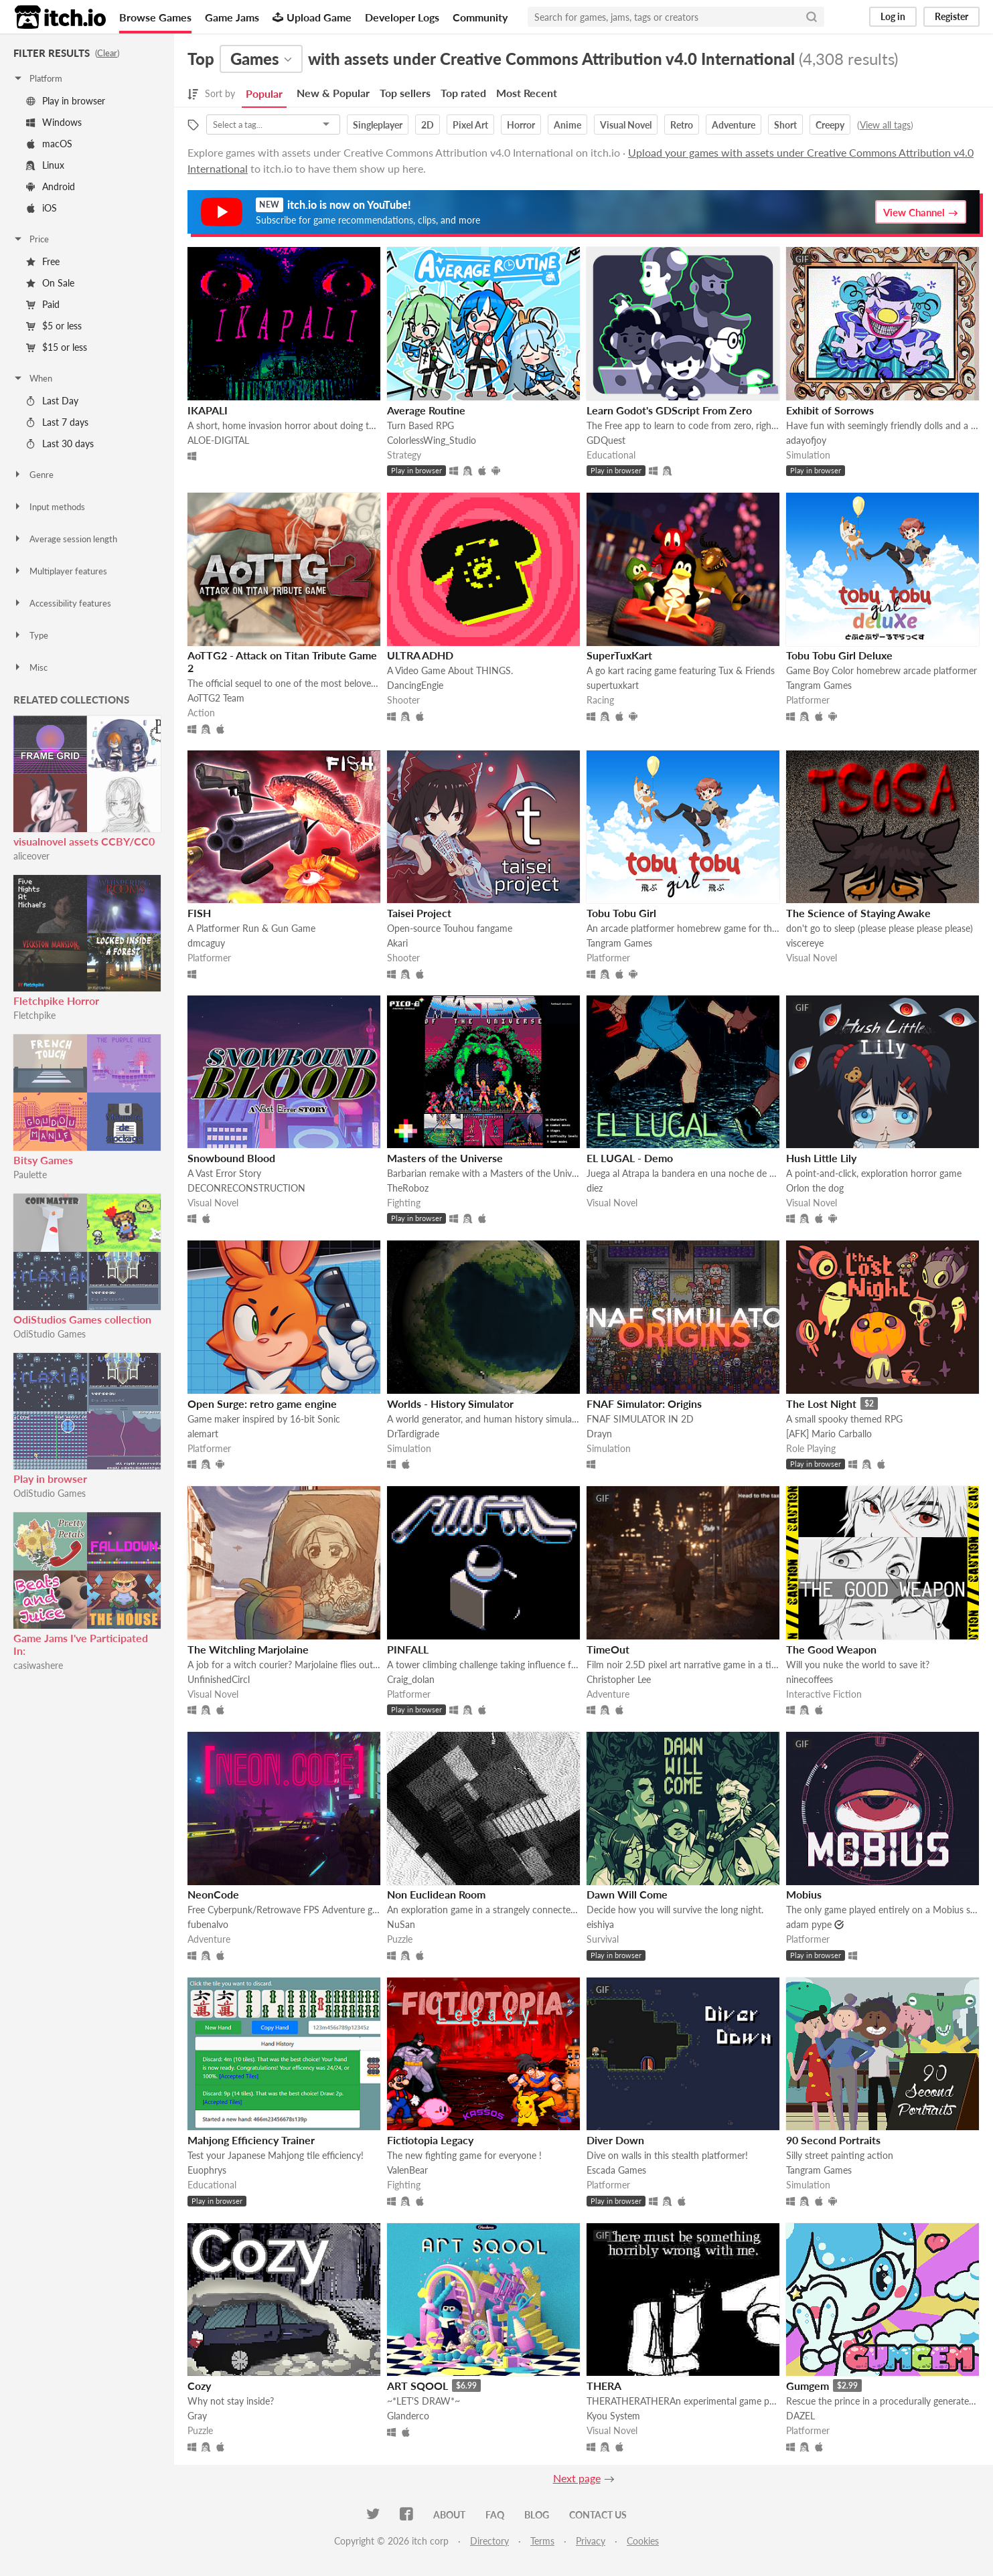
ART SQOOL (417, 2385)
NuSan (401, 1924)
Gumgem (807, 2385)
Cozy (199, 2385)
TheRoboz (408, 1188)
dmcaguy (206, 943)
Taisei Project (419, 912)
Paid (43, 304)
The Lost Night (821, 1403)
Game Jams (232, 17)
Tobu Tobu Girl (621, 912)
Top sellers (405, 92)
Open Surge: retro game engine (262, 1403)
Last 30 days (60, 443)
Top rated (463, 92)
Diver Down (615, 2140)
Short (785, 125)
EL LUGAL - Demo (630, 1157)
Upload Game (312, 17)
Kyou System (613, 2415)
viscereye (805, 943)
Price (31, 239)
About (449, 2514)
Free (43, 261)
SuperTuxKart (619, 655)
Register (951, 16)
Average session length (65, 539)
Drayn (599, 1433)
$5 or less (54, 325)
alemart (202, 1433)
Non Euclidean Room (436, 1894)
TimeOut (608, 1649)
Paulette (30, 1174)
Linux (45, 165)
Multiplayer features (60, 571)
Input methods (49, 506)
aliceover (31, 856)
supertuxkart (613, 685)
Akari (397, 943)
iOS (41, 208)
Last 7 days (57, 422)
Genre (33, 474)
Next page (577, 2478)
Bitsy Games (43, 1159)
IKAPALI (207, 410)
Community (480, 17)
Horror (521, 125)
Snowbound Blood (231, 1157)
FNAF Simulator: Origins (644, 1403)
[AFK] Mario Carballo (829, 1433)
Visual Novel (626, 125)
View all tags (885, 125)
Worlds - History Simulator (450, 1403)
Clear (107, 53)
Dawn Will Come (627, 1894)
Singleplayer (377, 125)
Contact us (598, 2514)
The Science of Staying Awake (858, 912)
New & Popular (333, 92)
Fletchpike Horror (56, 1000)
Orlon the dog (815, 1188)
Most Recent (526, 92)
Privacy (590, 2541)
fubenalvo (207, 1924)
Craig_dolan (411, 1679)
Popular (264, 93)
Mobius (804, 1894)
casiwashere (38, 1665)
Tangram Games (819, 685)
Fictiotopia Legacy (430, 2140)
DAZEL (800, 2415)
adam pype (809, 1924)
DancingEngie (415, 685)
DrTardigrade (413, 1433)
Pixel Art (470, 125)
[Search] (811, 17)
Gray (197, 2415)
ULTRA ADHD (420, 655)
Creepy (830, 125)
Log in (893, 16)
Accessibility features (62, 603)
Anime (567, 125)
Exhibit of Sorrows (830, 410)
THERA (604, 2385)
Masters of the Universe (445, 1157)
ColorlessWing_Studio (431, 440)
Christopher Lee (619, 1679)
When (32, 378)
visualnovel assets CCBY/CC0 (84, 841)
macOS (49, 143)
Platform (37, 78)
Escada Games (616, 2170)
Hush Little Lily (821, 1157)
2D (427, 125)
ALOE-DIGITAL (218, 440)
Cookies (643, 2541)
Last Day (52, 400)
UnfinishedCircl (218, 1679)
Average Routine (426, 410)
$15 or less (56, 347)
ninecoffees (809, 1679)
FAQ (494, 2514)
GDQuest (606, 440)
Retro (681, 125)
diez (595, 1188)
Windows (54, 122)
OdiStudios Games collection (82, 1319)
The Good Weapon (831, 1649)
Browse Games (155, 17)
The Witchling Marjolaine (248, 1649)
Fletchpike (34, 1015)
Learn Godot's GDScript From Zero (669, 410)
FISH (199, 912)
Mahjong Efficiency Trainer (251, 2140)
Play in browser (65, 100)
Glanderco (408, 2415)
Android (50, 186)
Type (30, 635)
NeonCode (213, 1894)
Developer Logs (402, 17)
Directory (489, 2541)
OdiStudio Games (49, 1334)
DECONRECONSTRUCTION (246, 1188)
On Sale (50, 283)
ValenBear (407, 2170)
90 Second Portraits (833, 2140)
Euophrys (206, 2170)
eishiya (600, 1924)
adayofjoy (806, 440)
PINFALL (408, 1649)
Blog (536, 2514)
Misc (30, 667)
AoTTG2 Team (215, 698)
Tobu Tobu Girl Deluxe (839, 655)
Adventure (733, 125)
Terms (542, 2541)
